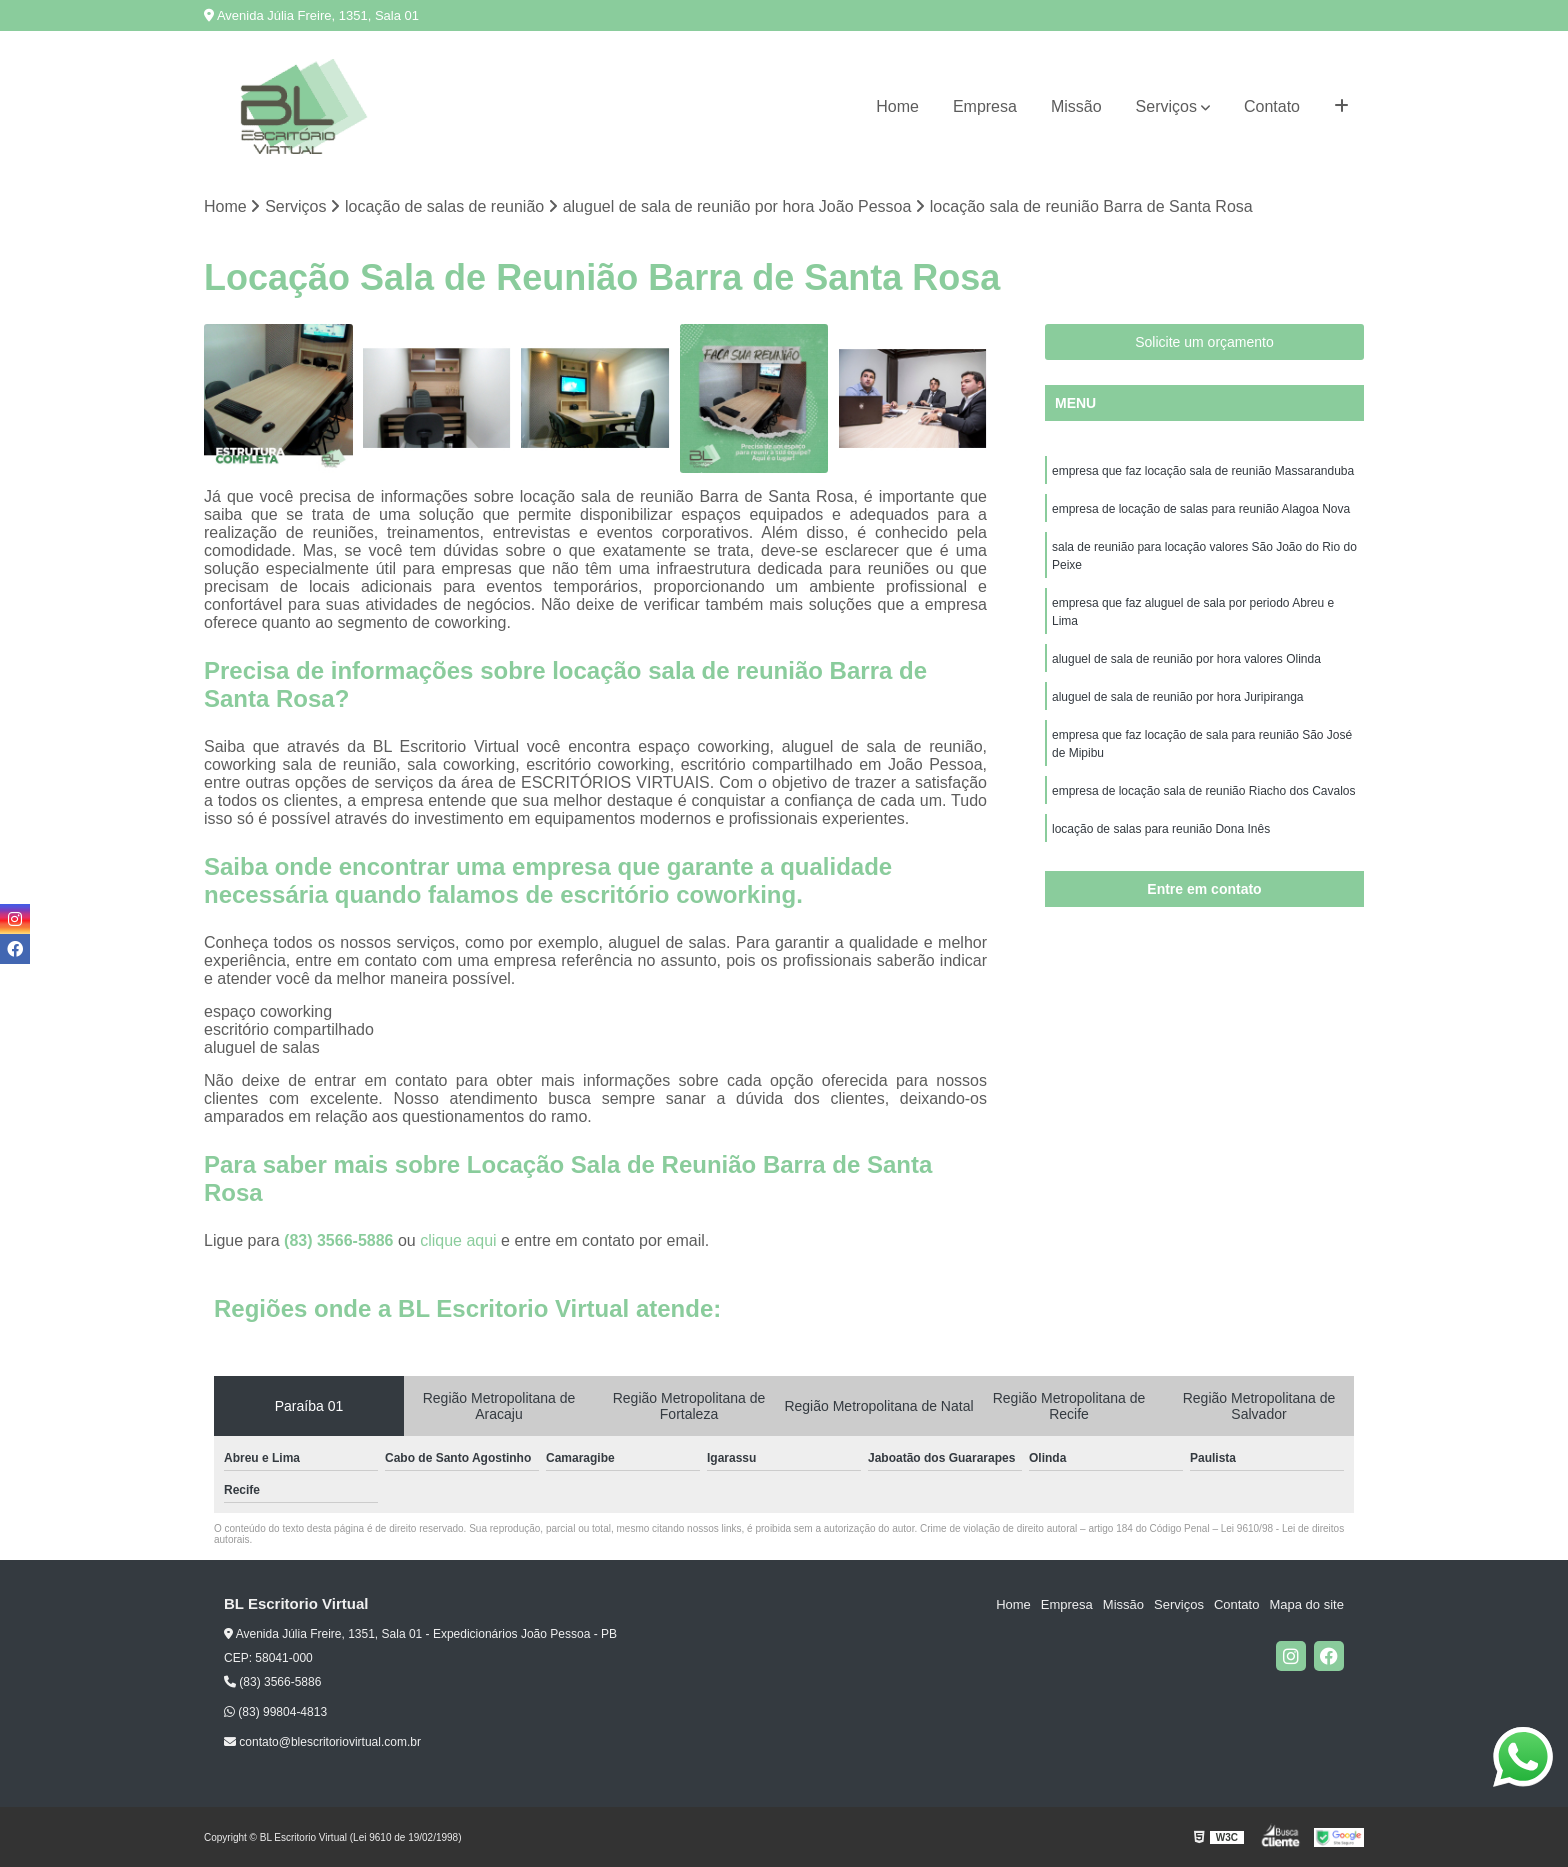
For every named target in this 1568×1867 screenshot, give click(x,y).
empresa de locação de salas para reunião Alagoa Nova (1201, 509)
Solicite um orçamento (1204, 342)
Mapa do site (1306, 1604)
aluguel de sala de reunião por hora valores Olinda (1186, 659)
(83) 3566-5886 (341, 1240)
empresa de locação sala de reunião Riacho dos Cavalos (1204, 791)
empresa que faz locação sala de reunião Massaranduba (1203, 471)
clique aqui (458, 1240)
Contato (1272, 106)
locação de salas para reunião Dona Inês (1161, 829)
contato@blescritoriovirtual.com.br (322, 1742)
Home (897, 106)
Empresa (985, 106)
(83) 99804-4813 (275, 1712)
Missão (1076, 106)
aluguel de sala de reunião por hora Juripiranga (1178, 697)
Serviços (1166, 106)
